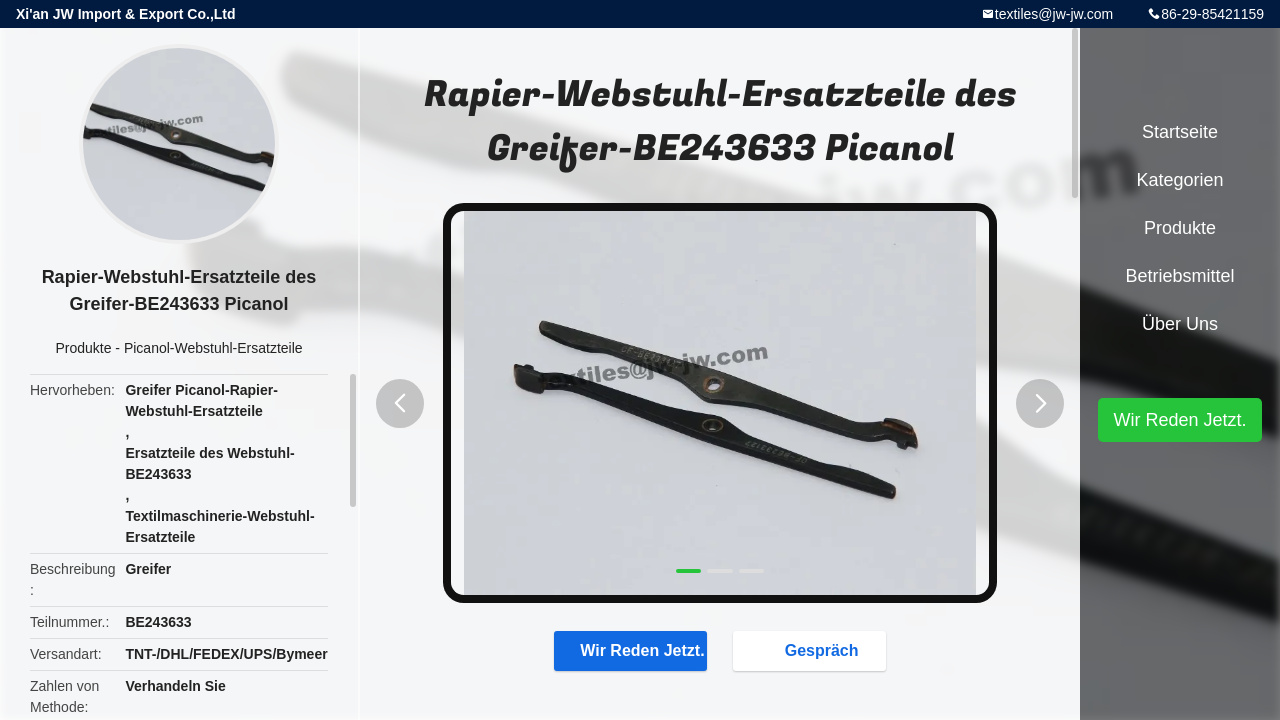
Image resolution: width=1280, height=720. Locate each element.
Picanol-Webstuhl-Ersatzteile (213, 348)
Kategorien (1179, 180)
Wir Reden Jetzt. (632, 650)
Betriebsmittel (1179, 276)
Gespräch (812, 650)
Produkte (83, 348)
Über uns (1180, 324)
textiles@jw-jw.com (1054, 14)
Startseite (1180, 132)
